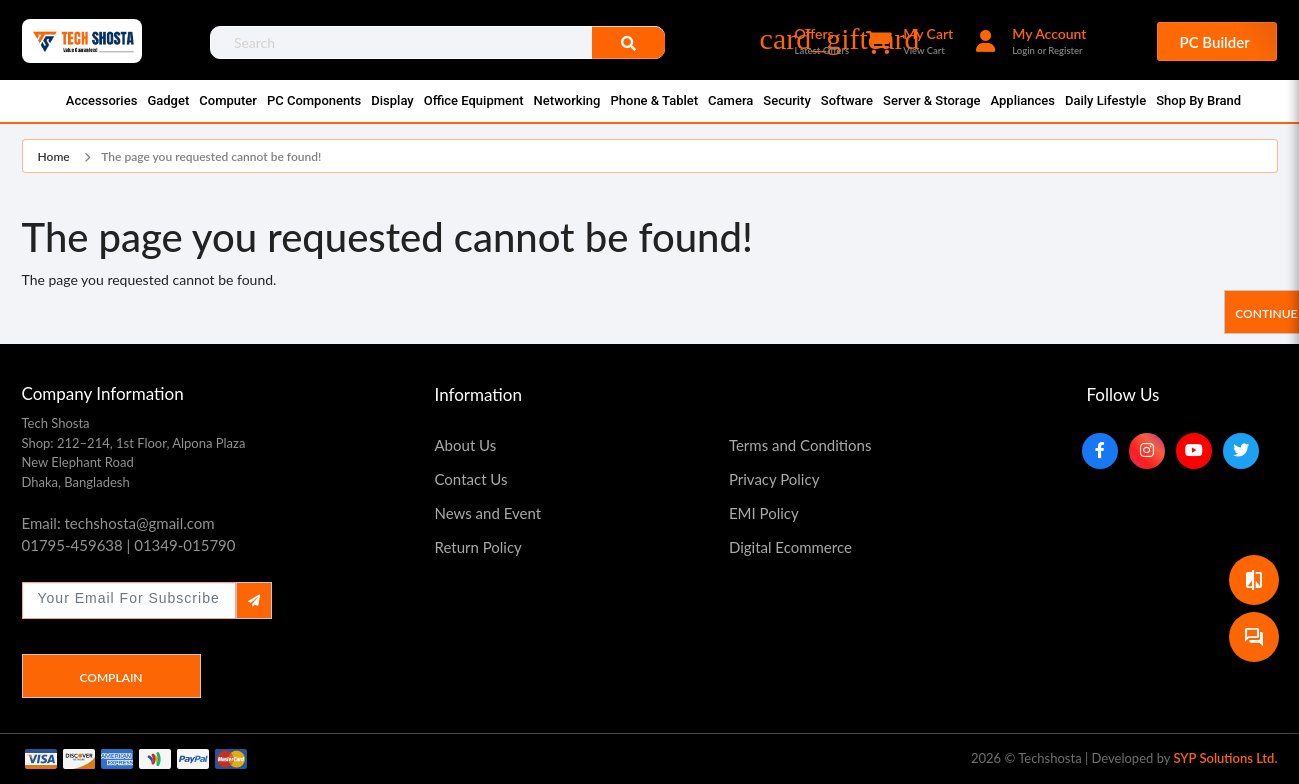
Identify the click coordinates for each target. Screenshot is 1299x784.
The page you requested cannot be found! (211, 156)
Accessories (101, 100)
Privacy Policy (774, 479)
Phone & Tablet (654, 100)
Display (392, 100)
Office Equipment (474, 100)
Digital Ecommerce (790, 547)
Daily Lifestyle (1105, 100)
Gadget (168, 100)
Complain (110, 677)
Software (847, 100)
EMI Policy (764, 513)
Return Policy (478, 547)
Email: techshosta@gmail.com (118, 523)
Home (54, 156)
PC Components (314, 100)
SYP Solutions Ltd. (1225, 758)
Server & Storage (931, 100)
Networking (567, 100)
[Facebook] (1100, 451)
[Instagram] (1147, 451)
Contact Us (471, 479)
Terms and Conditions (800, 445)
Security (786, 100)
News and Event (488, 513)
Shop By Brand (1198, 100)
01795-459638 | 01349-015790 (129, 545)
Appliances (1023, 100)
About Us (466, 445)
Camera (730, 100)
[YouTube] (1194, 451)
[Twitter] (1241, 451)
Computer (228, 100)
